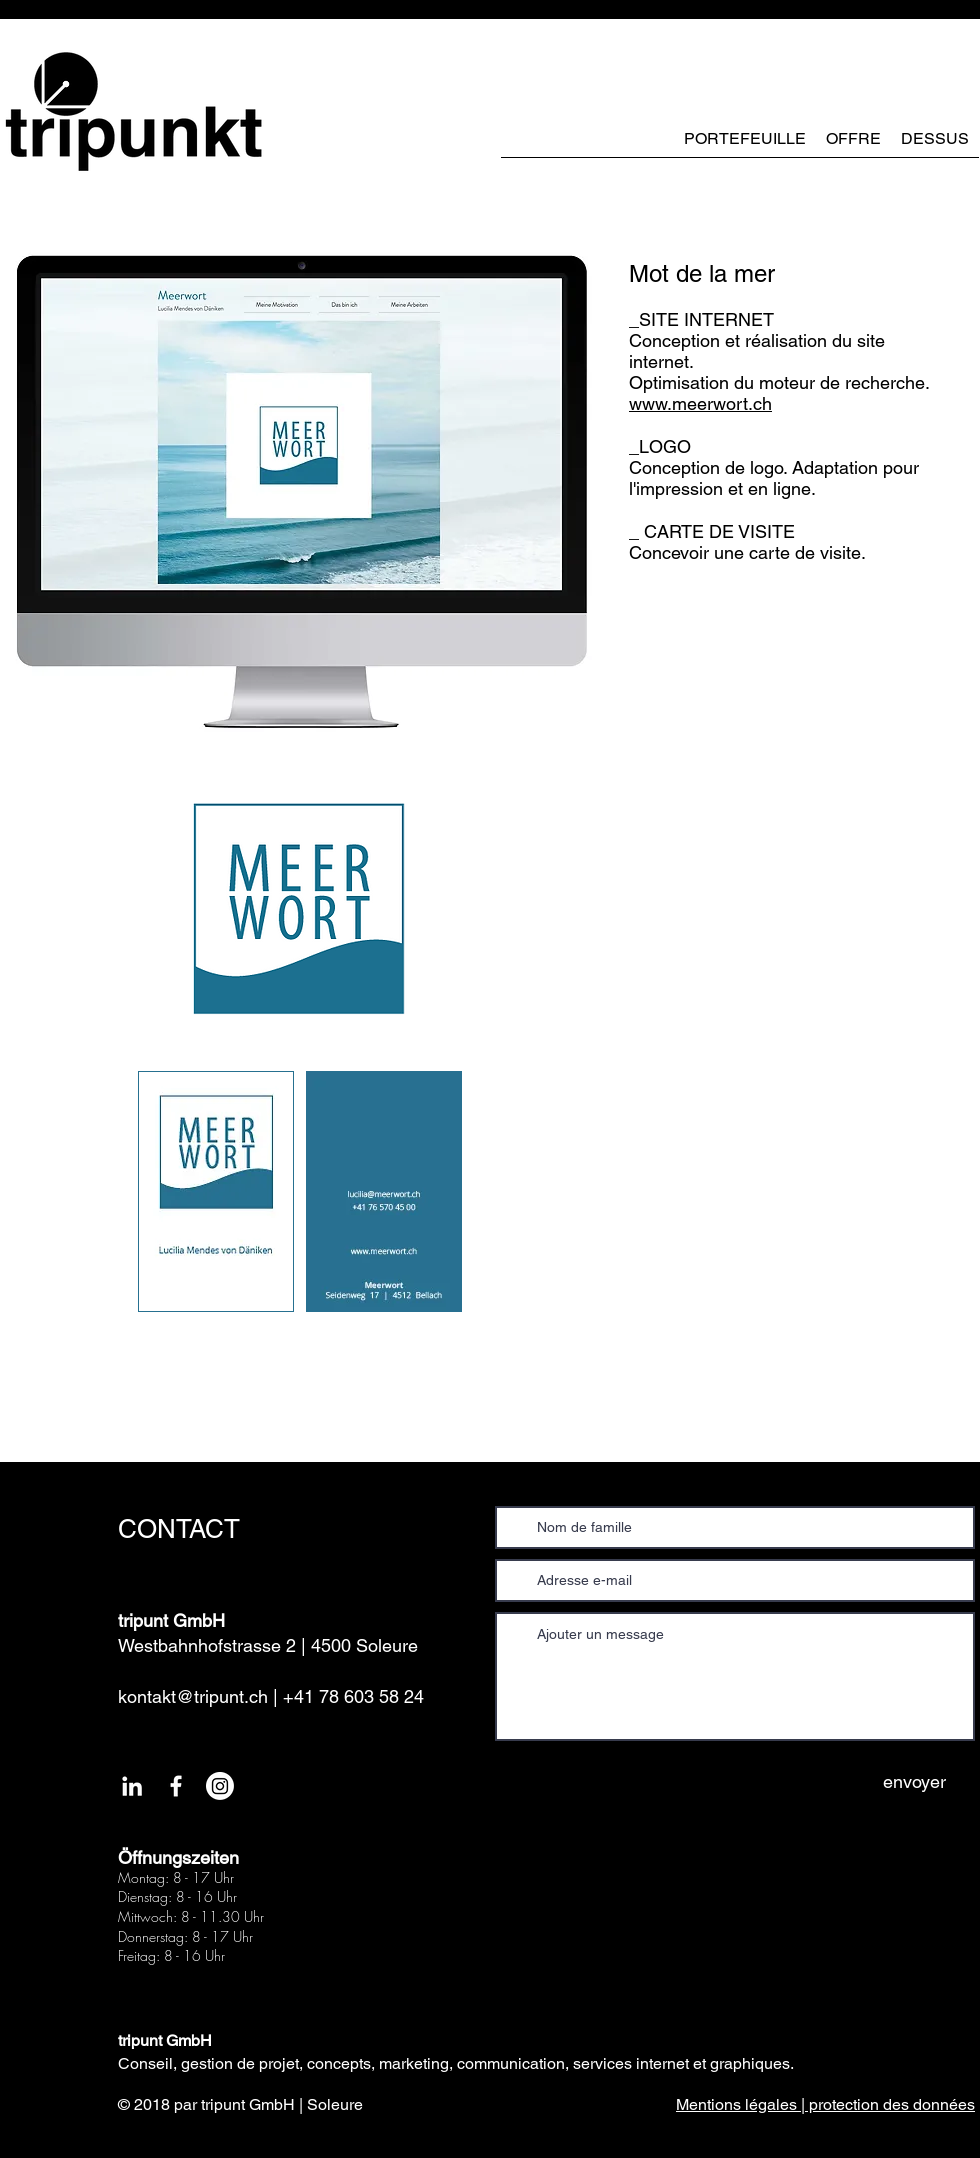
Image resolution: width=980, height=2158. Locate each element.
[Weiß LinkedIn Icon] (132, 1786)
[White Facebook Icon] (176, 1786)
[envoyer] (914, 1781)
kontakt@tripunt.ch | (198, 1696)
